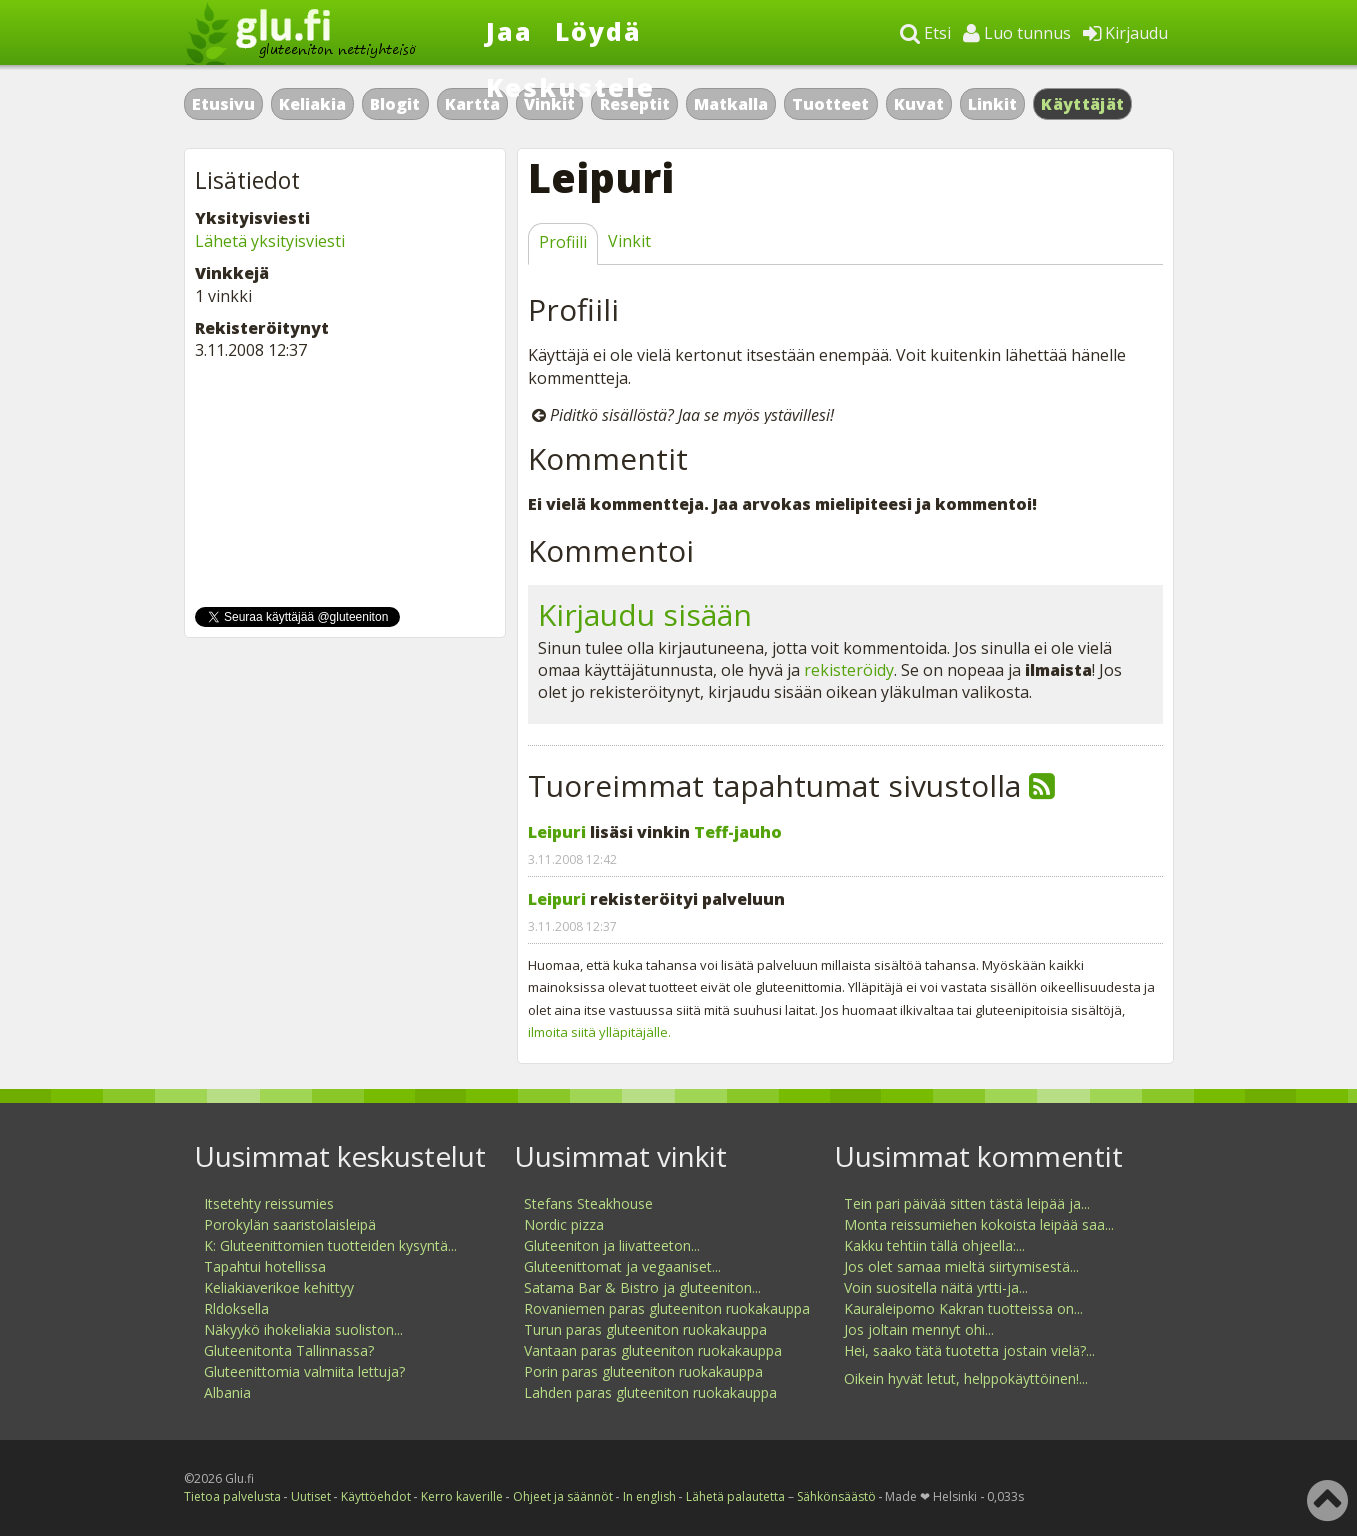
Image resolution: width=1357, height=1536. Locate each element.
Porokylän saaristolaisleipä (290, 1224)
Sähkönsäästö (836, 1496)
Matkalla (731, 104)
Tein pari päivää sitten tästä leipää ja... (967, 1203)
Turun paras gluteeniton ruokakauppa (645, 1329)
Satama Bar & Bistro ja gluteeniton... (642, 1287)
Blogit (395, 104)
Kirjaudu (1125, 33)
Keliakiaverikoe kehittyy (279, 1287)
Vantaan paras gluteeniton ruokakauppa (653, 1350)
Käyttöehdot (376, 1496)
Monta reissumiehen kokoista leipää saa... (979, 1224)
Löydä (598, 31)
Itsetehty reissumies (269, 1203)
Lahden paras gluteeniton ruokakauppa (650, 1392)
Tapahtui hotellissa (265, 1266)
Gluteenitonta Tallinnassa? (289, 1350)
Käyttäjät (1082, 104)
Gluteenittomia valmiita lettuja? (304, 1371)
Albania (227, 1392)
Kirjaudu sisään (645, 614)
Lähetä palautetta (735, 1496)
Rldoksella (236, 1308)
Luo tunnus (1017, 33)
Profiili (563, 242)
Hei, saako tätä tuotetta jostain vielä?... (969, 1350)
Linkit (992, 104)
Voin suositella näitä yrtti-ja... (936, 1287)
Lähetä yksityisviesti (270, 241)
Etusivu (223, 104)
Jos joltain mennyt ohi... (919, 1329)
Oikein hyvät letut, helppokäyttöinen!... (966, 1378)
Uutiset (311, 1496)
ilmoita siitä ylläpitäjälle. (599, 1032)
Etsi (925, 33)
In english (649, 1496)
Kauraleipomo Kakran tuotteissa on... (963, 1308)
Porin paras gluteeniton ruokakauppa (643, 1371)
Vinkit (629, 241)
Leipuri (557, 832)
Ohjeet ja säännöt (563, 1496)
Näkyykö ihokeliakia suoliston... (303, 1329)
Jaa (509, 31)
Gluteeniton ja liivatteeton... (612, 1245)
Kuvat (919, 104)
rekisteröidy (849, 670)
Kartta (472, 104)
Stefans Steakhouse (588, 1203)
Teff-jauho (738, 832)
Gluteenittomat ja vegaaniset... (622, 1266)
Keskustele (570, 87)
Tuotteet (830, 104)
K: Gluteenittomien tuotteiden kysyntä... (330, 1245)
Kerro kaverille (462, 1496)
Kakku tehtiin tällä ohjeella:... (934, 1245)
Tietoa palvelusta (232, 1496)
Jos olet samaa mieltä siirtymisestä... (961, 1266)
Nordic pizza (564, 1224)
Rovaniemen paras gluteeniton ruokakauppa (667, 1308)
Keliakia (312, 104)
